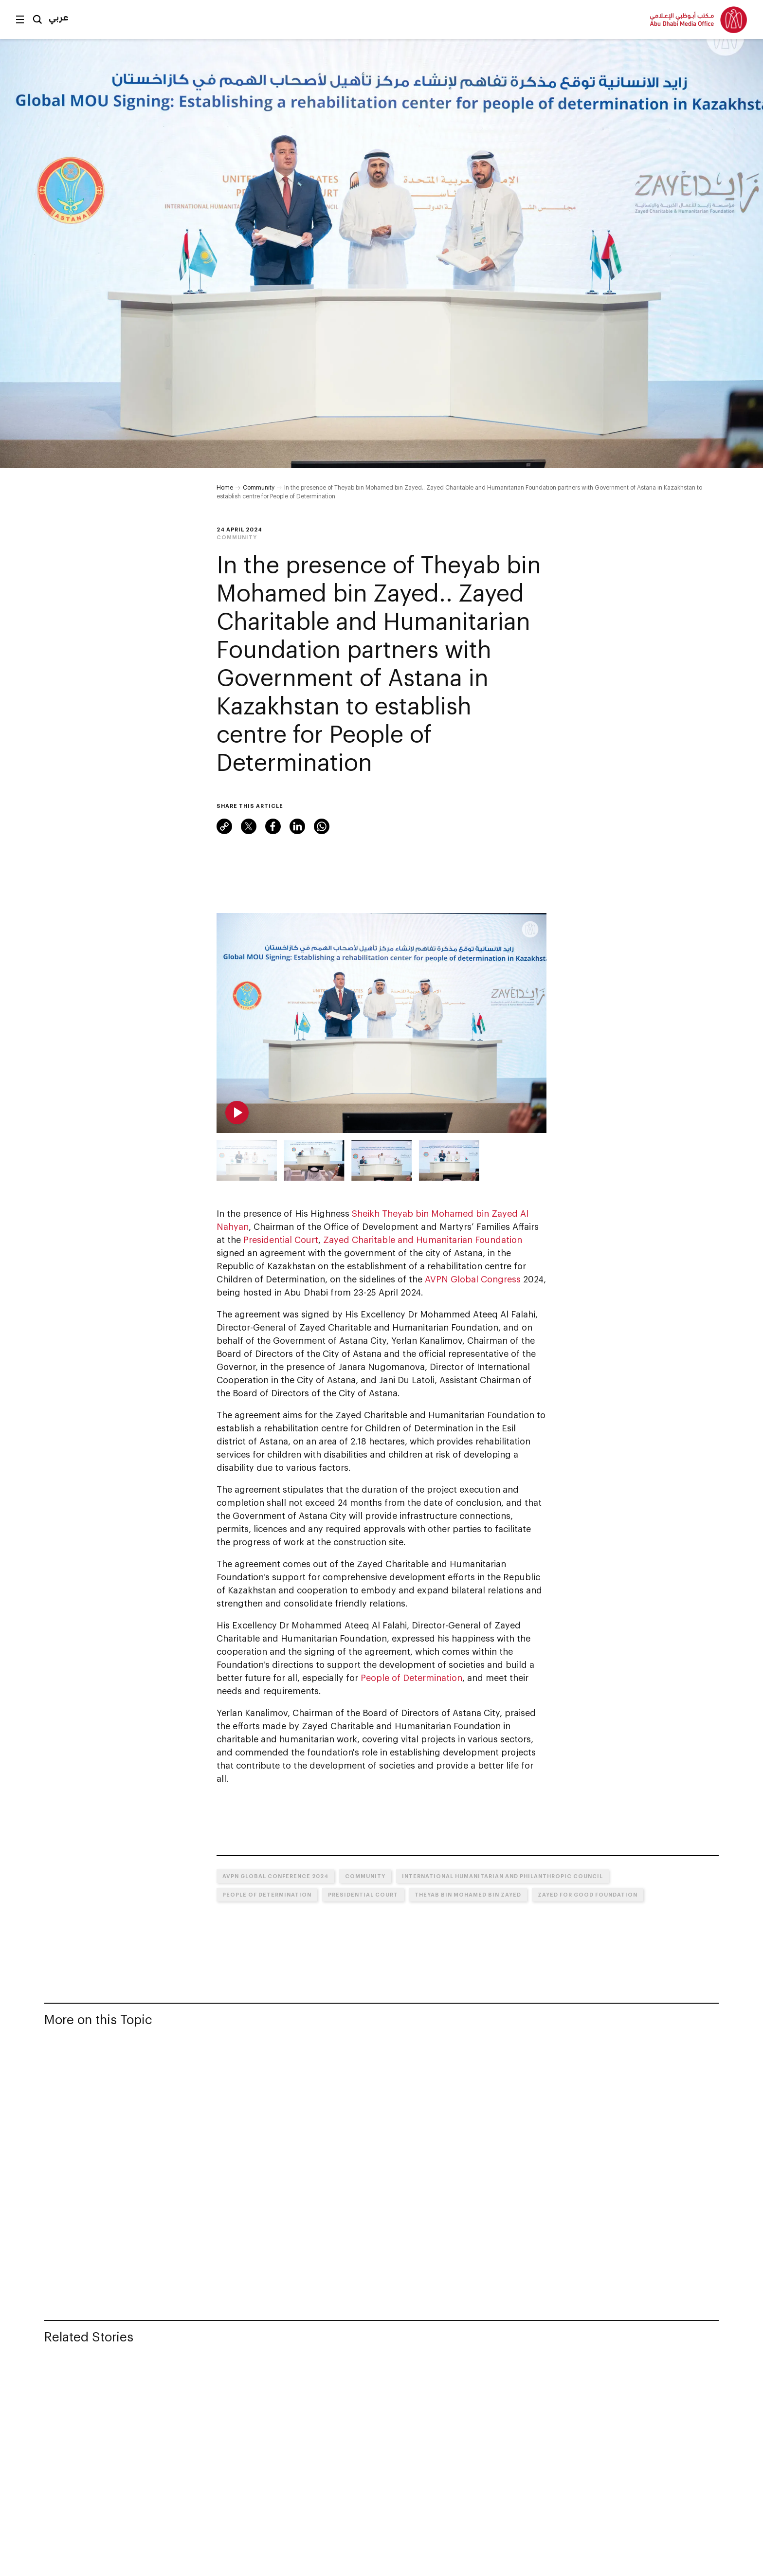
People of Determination (411, 1677)
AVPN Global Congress (473, 1279)
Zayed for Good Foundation (587, 1894)
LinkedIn (297, 826)
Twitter (248, 826)
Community (258, 487)
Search (37, 19)
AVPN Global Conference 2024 (275, 1876)
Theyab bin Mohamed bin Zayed (468, 1894)
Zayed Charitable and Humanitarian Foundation (422, 1239)
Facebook (273, 826)
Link (224, 826)
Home (225, 487)
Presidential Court (280, 1239)
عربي (59, 17)
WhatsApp (321, 826)
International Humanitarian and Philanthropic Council (502, 1876)
